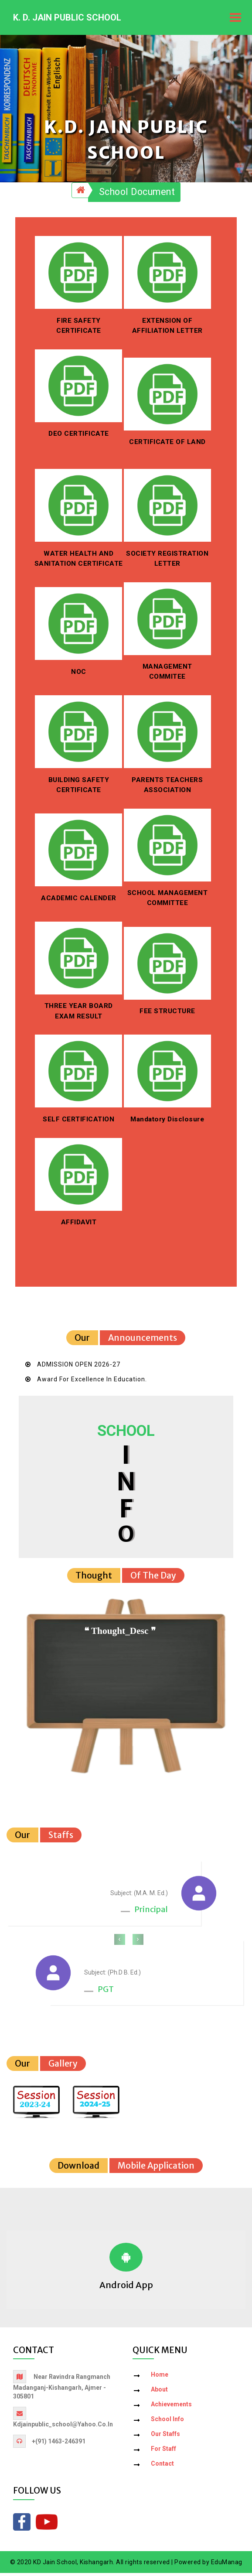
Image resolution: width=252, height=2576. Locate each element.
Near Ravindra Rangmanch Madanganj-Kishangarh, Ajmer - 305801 (61, 2390)
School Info (167, 2422)
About (159, 2392)
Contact (162, 2466)
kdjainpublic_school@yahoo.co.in (63, 2427)
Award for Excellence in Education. (92, 1382)
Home (159, 2377)
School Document (137, 194)
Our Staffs (165, 2437)
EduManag (226, 2565)
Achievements (171, 2407)
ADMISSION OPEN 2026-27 (78, 1367)
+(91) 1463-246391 (58, 2444)
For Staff (163, 2452)
